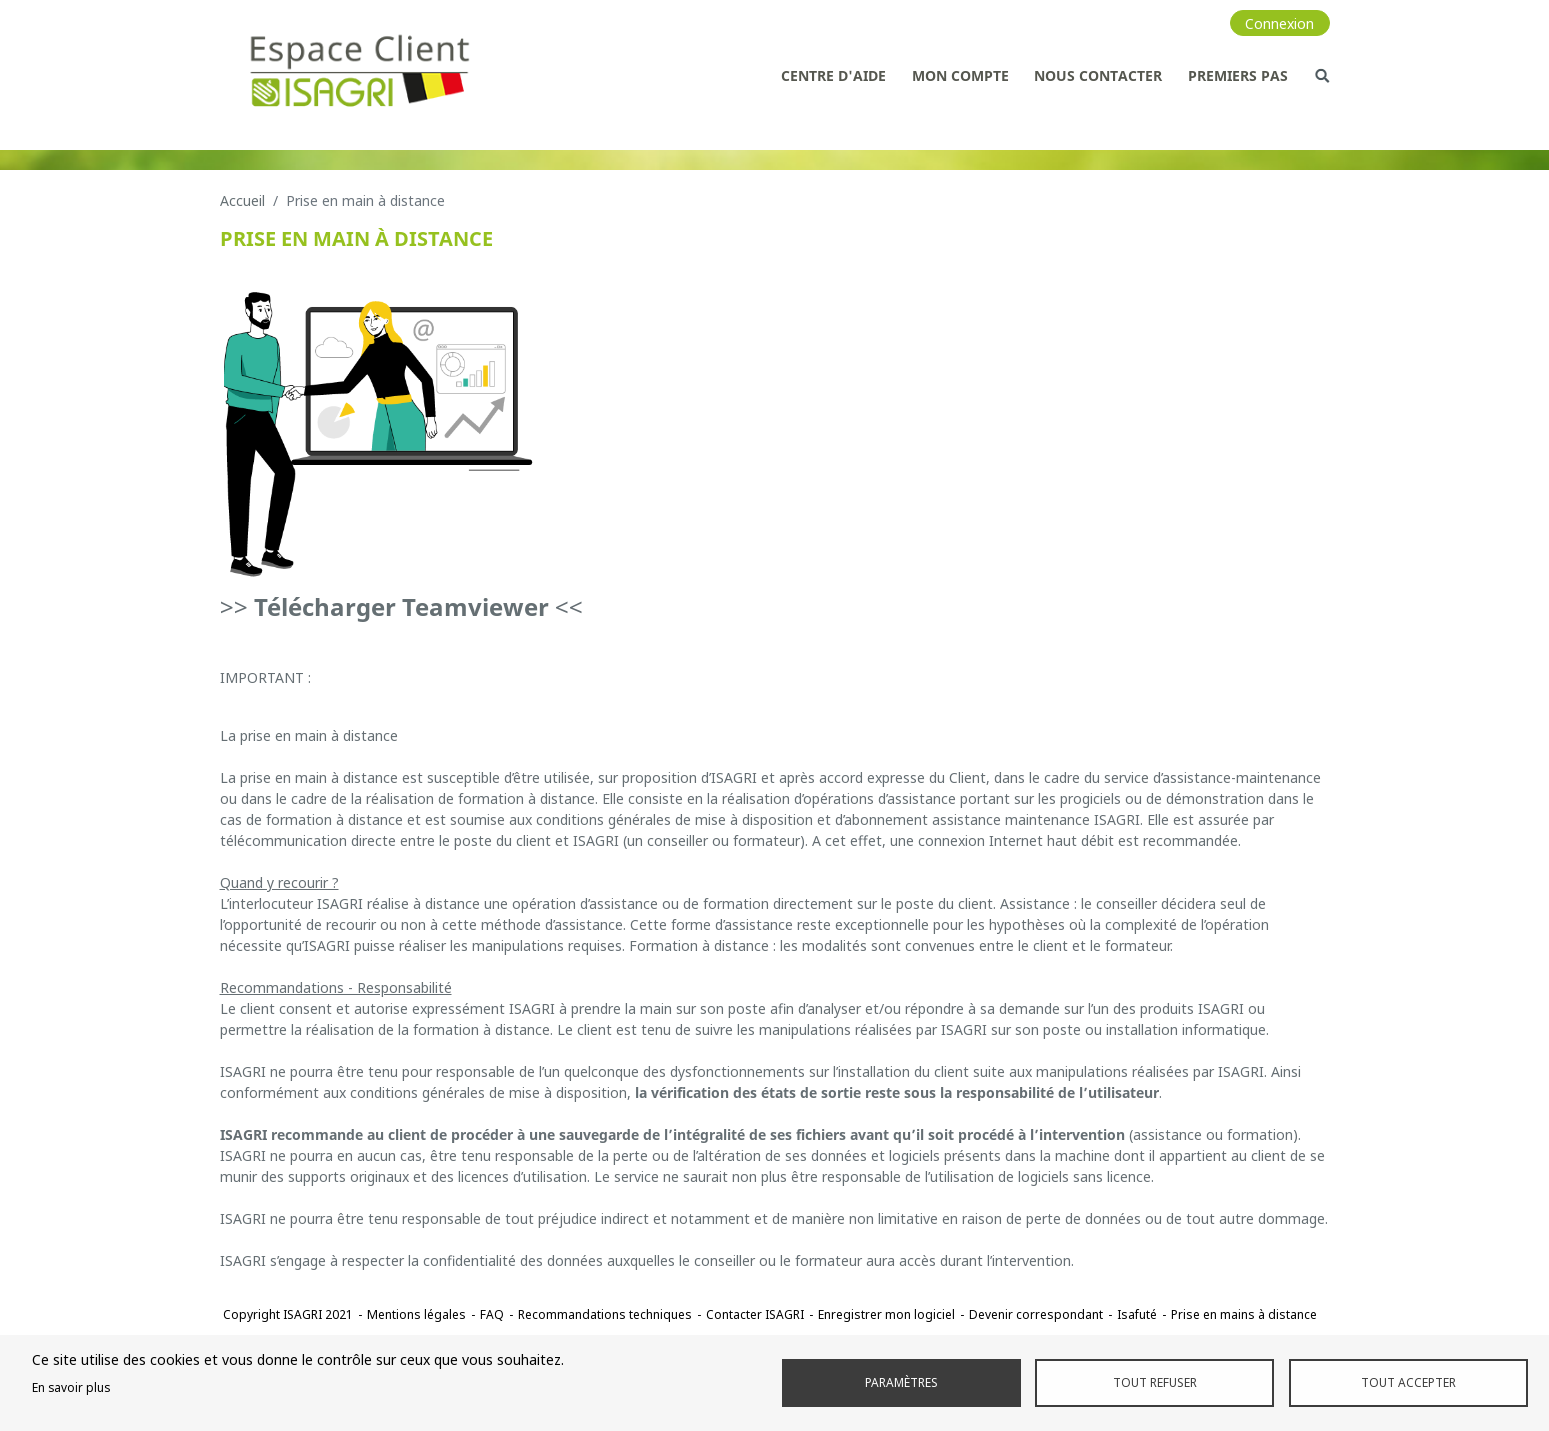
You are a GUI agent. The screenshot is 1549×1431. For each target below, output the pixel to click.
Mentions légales (416, 1314)
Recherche (1322, 75)
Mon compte (960, 75)
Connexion (1279, 23)
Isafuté (1137, 1314)
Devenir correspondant (1036, 1314)
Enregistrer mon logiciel (886, 1314)
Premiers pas (1238, 75)
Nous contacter (1098, 75)
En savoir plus (71, 1387)
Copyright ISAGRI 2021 (288, 1314)
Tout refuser (1155, 1382)
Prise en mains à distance (1244, 1314)
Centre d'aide (833, 75)
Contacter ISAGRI (755, 1314)
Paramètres (901, 1382)
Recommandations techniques (605, 1314)
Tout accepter (1408, 1382)
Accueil (242, 200)
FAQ (492, 1314)
